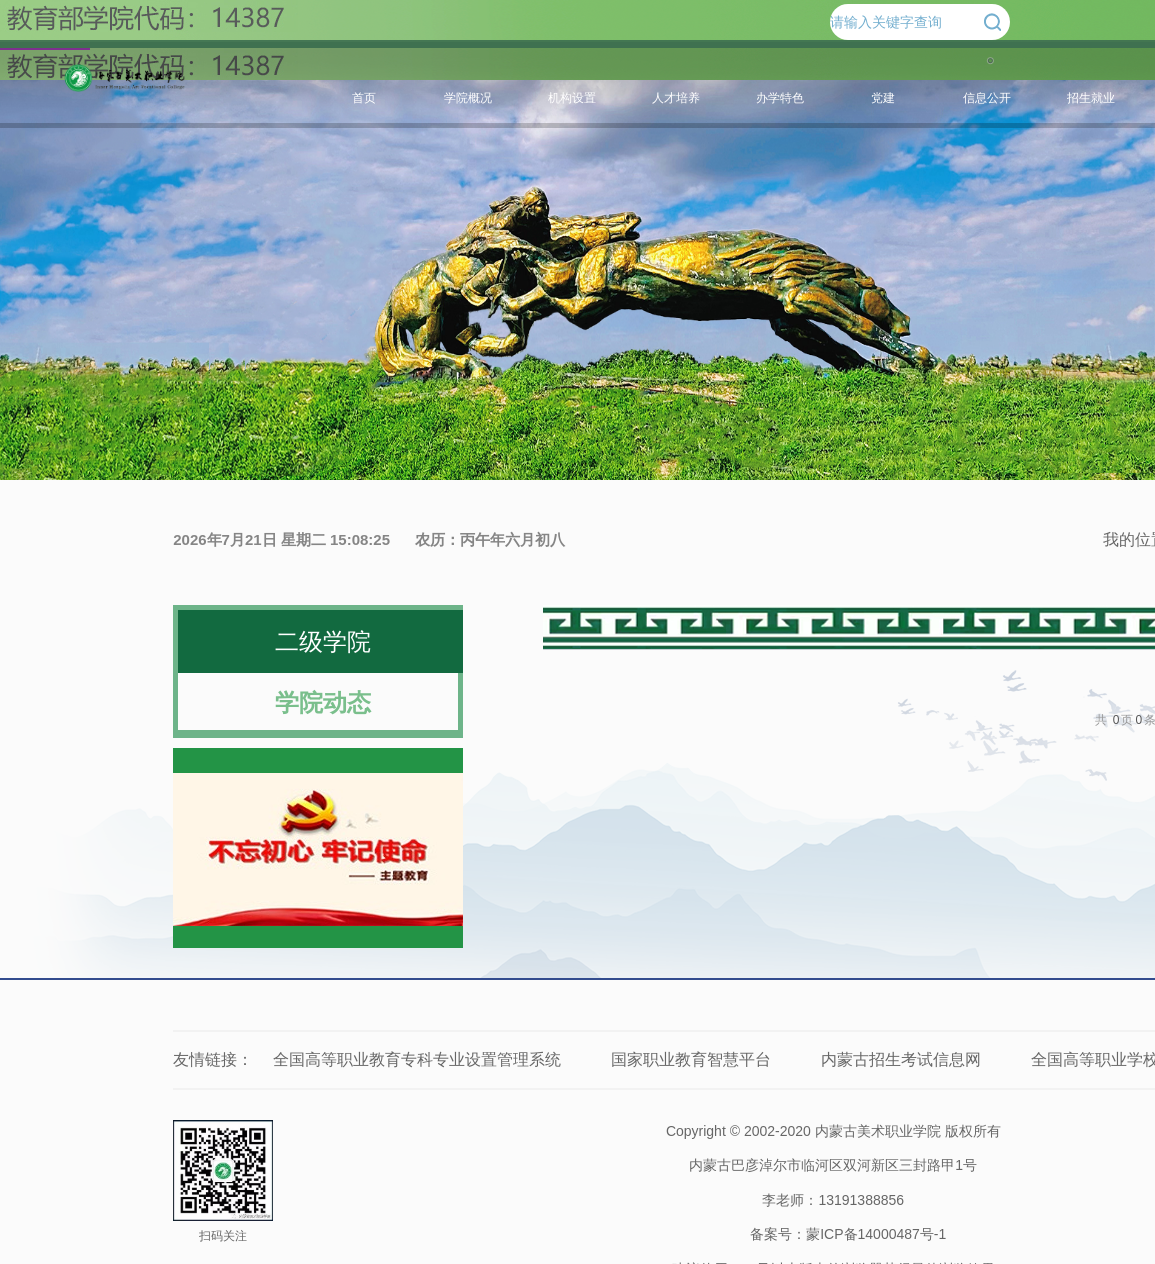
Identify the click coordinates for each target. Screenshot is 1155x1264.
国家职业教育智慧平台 (691, 1059)
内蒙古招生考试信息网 (901, 1059)
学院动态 (323, 702)
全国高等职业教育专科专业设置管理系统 (417, 1059)
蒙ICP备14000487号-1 (876, 1234)
